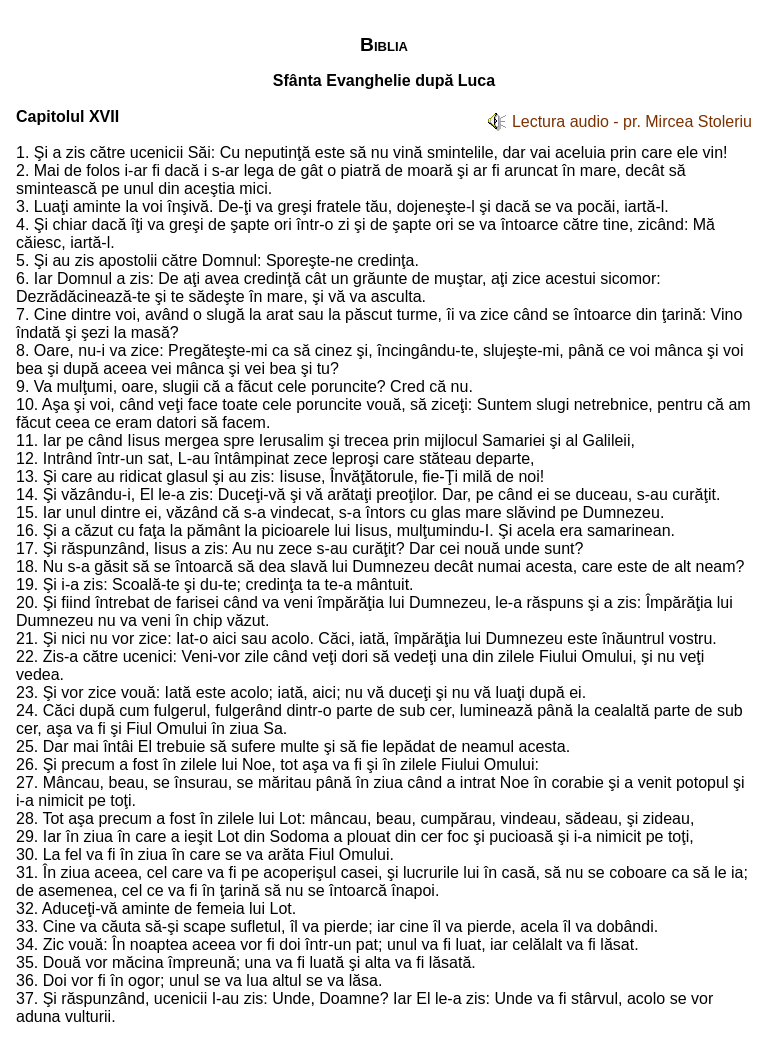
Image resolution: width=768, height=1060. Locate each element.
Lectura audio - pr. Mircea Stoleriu (632, 121)
